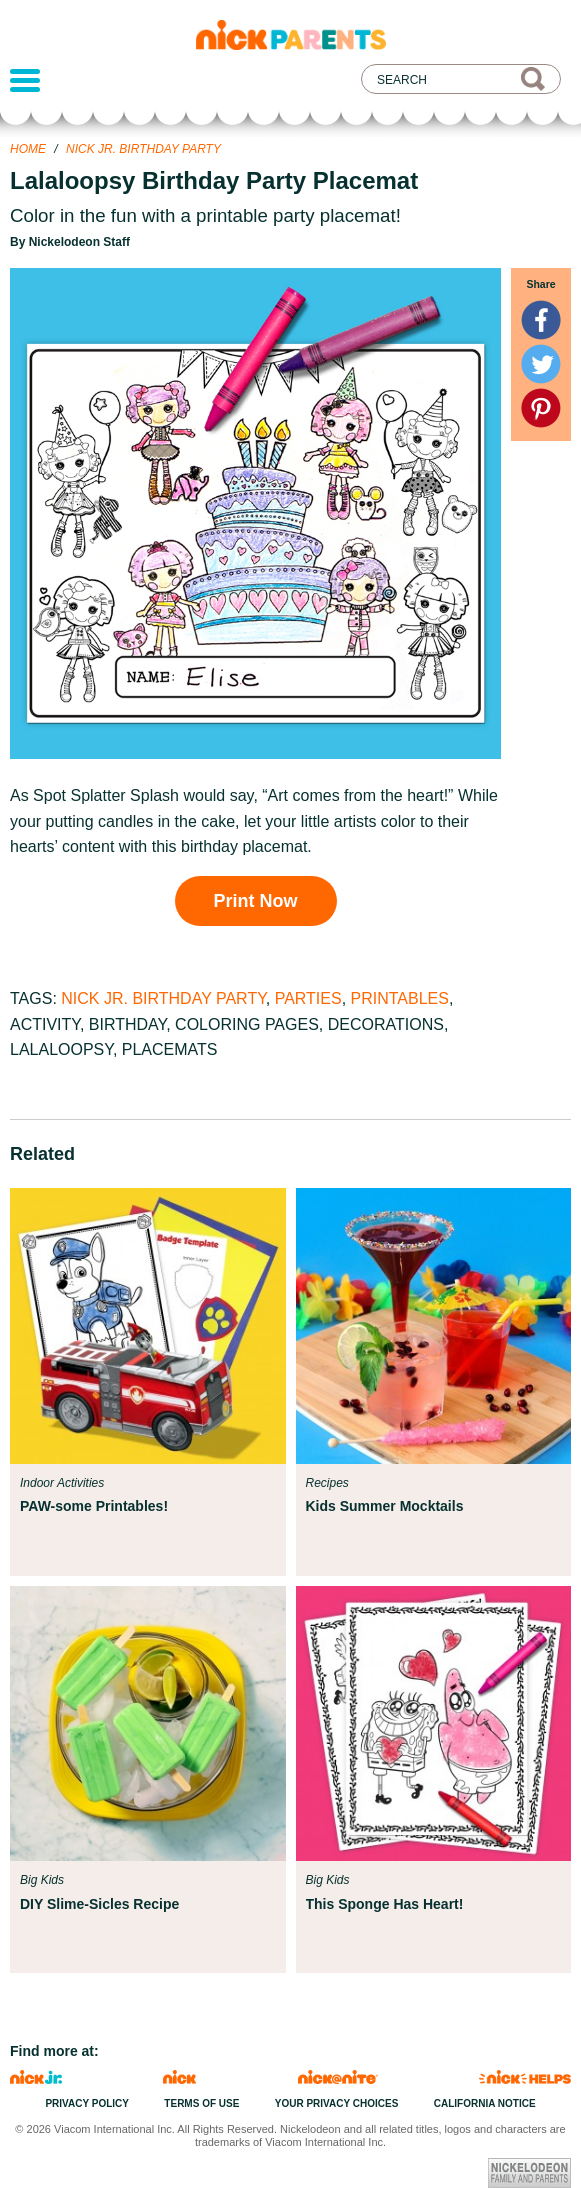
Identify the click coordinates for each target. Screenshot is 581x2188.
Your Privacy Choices (337, 2103)
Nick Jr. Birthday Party (143, 149)
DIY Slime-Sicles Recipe (99, 1904)
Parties (308, 998)
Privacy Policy (87, 2103)
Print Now (256, 901)
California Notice (485, 2103)
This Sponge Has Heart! (385, 1904)
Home (28, 149)
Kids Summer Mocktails (385, 1506)
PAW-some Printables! (94, 1506)
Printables (400, 998)
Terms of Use (201, 2103)
